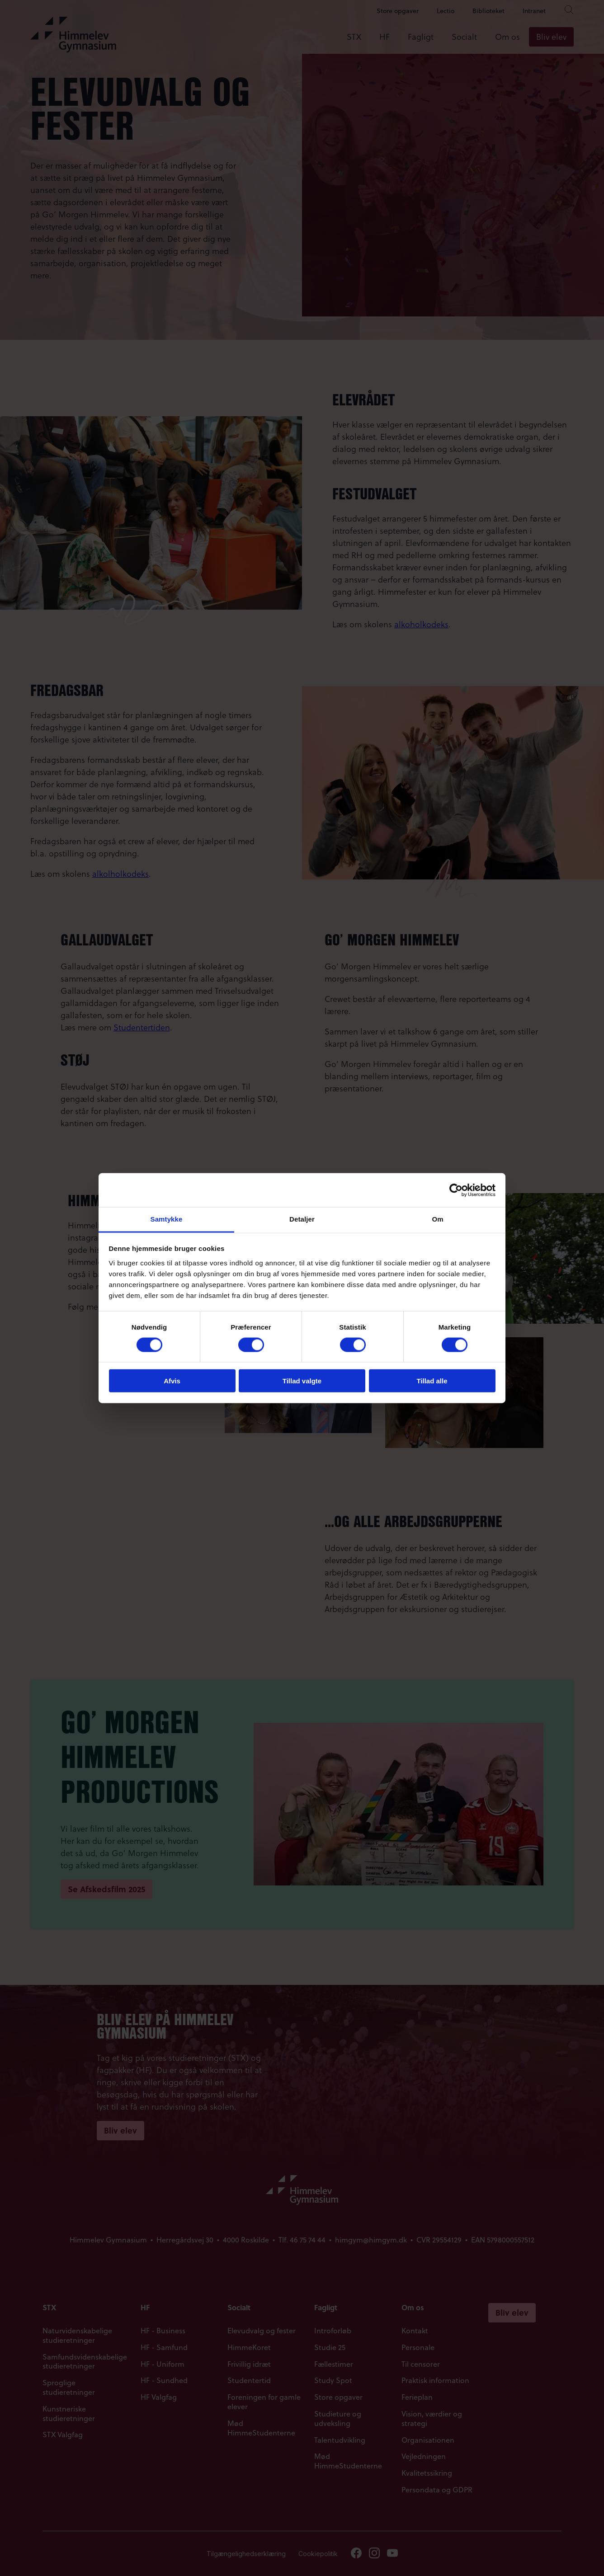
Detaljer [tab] (302, 1219)
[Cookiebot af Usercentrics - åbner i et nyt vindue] (455, 1190)
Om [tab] (437, 1219)
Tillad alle (431, 1381)
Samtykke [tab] (167, 1219)
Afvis (172, 1381)
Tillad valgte (302, 1381)
